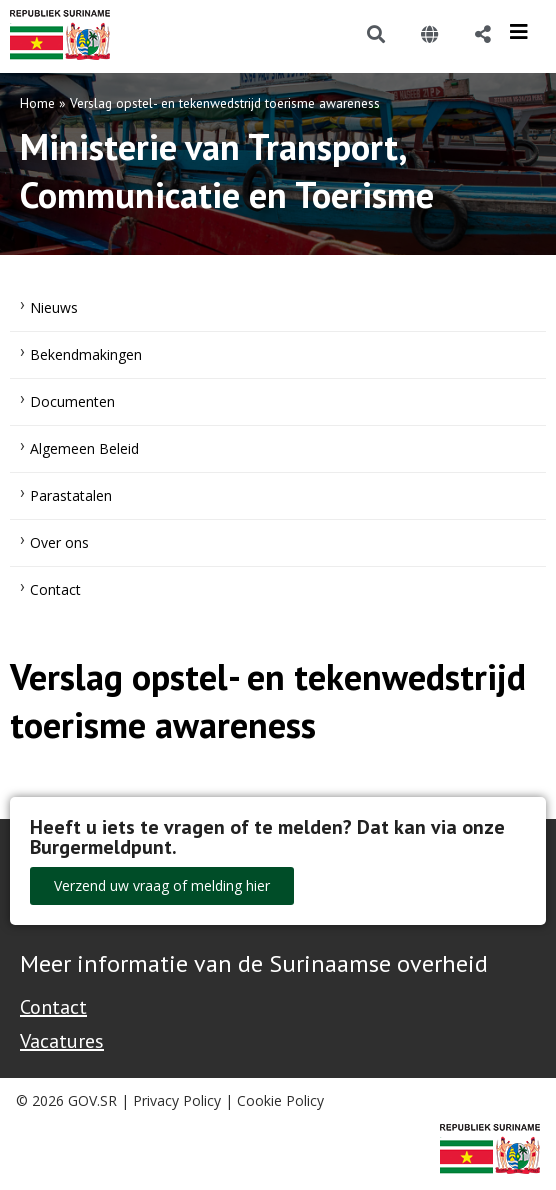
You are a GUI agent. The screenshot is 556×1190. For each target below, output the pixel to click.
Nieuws (54, 307)
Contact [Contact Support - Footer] (53, 1007)
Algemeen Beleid (84, 448)
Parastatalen (71, 495)
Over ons (59, 542)
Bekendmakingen (86, 354)
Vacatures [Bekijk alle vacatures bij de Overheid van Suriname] (62, 1041)
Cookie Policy (280, 1100)
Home (37, 103)
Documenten (72, 401)
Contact (55, 589)
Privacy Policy (177, 1100)
